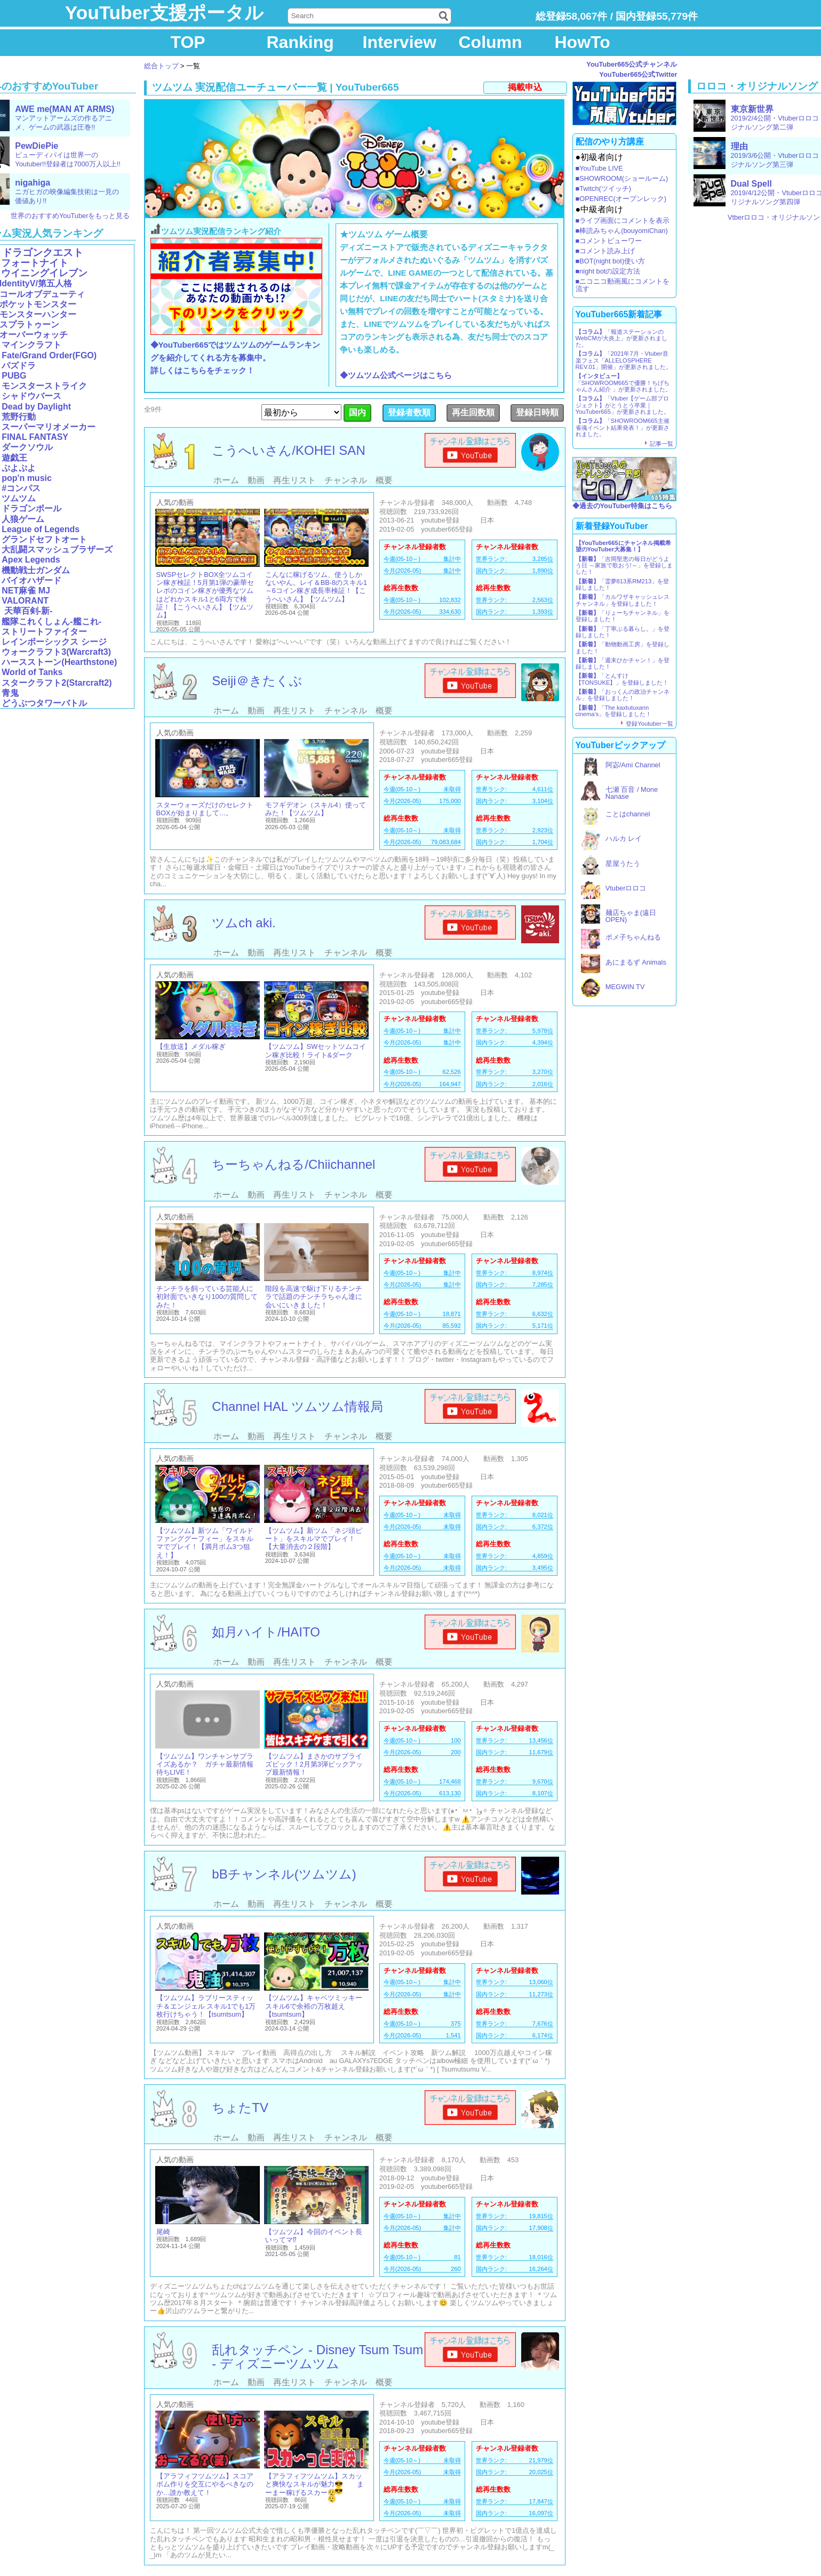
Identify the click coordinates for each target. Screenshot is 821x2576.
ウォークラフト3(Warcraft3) (56, 651)
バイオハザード (31, 580)
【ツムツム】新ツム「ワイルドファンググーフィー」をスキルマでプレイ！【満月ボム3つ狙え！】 (204, 1543)
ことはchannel (627, 814)
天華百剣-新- (27, 610)
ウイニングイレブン (44, 273)
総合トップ (161, 66)
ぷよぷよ (19, 467)
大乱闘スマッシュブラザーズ (57, 549)
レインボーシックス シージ (54, 641)
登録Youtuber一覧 (649, 723)
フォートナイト (34, 263)
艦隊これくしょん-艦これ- (51, 621)
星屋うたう (622, 864)
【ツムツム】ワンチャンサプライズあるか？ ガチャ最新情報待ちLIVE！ (204, 1764)
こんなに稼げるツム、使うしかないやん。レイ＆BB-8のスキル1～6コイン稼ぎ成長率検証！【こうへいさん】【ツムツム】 (316, 587)
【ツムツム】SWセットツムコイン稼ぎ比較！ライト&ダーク (315, 1050)
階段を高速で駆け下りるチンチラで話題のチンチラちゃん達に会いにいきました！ (313, 1297)
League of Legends (40, 529)
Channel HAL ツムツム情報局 (297, 1406)
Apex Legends (31, 559)
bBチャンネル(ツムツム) (284, 1874)
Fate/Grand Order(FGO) (49, 355)
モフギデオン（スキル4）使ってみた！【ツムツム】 (315, 809)
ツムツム (19, 498)
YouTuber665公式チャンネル (631, 64)
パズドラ (19, 365)
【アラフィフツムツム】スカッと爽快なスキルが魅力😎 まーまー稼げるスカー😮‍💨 (314, 2484)
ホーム (226, 480)
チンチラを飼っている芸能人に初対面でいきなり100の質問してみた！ (207, 1297)
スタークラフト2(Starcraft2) (56, 682)
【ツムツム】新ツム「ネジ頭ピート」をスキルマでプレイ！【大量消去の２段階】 (313, 1539)
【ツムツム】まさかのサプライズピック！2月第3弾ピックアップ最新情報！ (314, 1764)
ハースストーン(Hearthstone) (59, 662)
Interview (400, 42)
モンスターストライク (44, 385)
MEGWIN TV (625, 987)
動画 (256, 480)
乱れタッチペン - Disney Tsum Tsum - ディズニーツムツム (317, 2356)
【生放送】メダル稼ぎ (191, 1046)
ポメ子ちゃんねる (633, 937)
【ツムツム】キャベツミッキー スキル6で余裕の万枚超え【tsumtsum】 (313, 2006)
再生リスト (294, 480)
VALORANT (25, 600)
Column (490, 42)
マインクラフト (31, 344)
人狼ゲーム (23, 519)
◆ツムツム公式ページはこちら (396, 375)
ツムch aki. (243, 923)
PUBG (14, 375)
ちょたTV (240, 2107)
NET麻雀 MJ (26, 590)
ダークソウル (27, 447)
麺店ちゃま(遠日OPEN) (630, 916)
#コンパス (21, 488)
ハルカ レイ (623, 838)
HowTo (582, 42)
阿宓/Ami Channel (632, 765)
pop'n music (27, 478)
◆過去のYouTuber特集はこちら (622, 506)
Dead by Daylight (36, 406)
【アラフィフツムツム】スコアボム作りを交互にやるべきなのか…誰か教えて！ (204, 2484)
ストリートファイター (44, 631)
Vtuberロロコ (626, 888)
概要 (384, 480)
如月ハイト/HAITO (266, 1632)
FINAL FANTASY (35, 437)
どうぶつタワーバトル (44, 703)
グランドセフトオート (44, 539)
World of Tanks (32, 672)
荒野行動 (19, 416)
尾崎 (163, 2232)
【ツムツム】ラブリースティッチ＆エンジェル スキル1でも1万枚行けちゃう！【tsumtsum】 (206, 2006)
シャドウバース (31, 395)
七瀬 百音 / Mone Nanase (631, 792)
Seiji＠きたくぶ (257, 680)
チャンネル (345, 480)
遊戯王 (14, 457)
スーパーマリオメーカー (48, 426)
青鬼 (10, 692)
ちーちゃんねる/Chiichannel (293, 1164)
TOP (188, 42)
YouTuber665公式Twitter (638, 74)
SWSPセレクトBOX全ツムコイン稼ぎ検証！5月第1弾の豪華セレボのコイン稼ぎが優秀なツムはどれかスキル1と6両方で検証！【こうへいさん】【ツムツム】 (205, 595)
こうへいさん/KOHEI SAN (288, 450)
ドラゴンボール (31, 508)
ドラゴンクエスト (42, 252)
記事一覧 (661, 443)
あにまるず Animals (635, 962)
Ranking (300, 42)
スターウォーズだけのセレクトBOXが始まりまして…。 (204, 809)
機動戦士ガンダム (36, 570)
